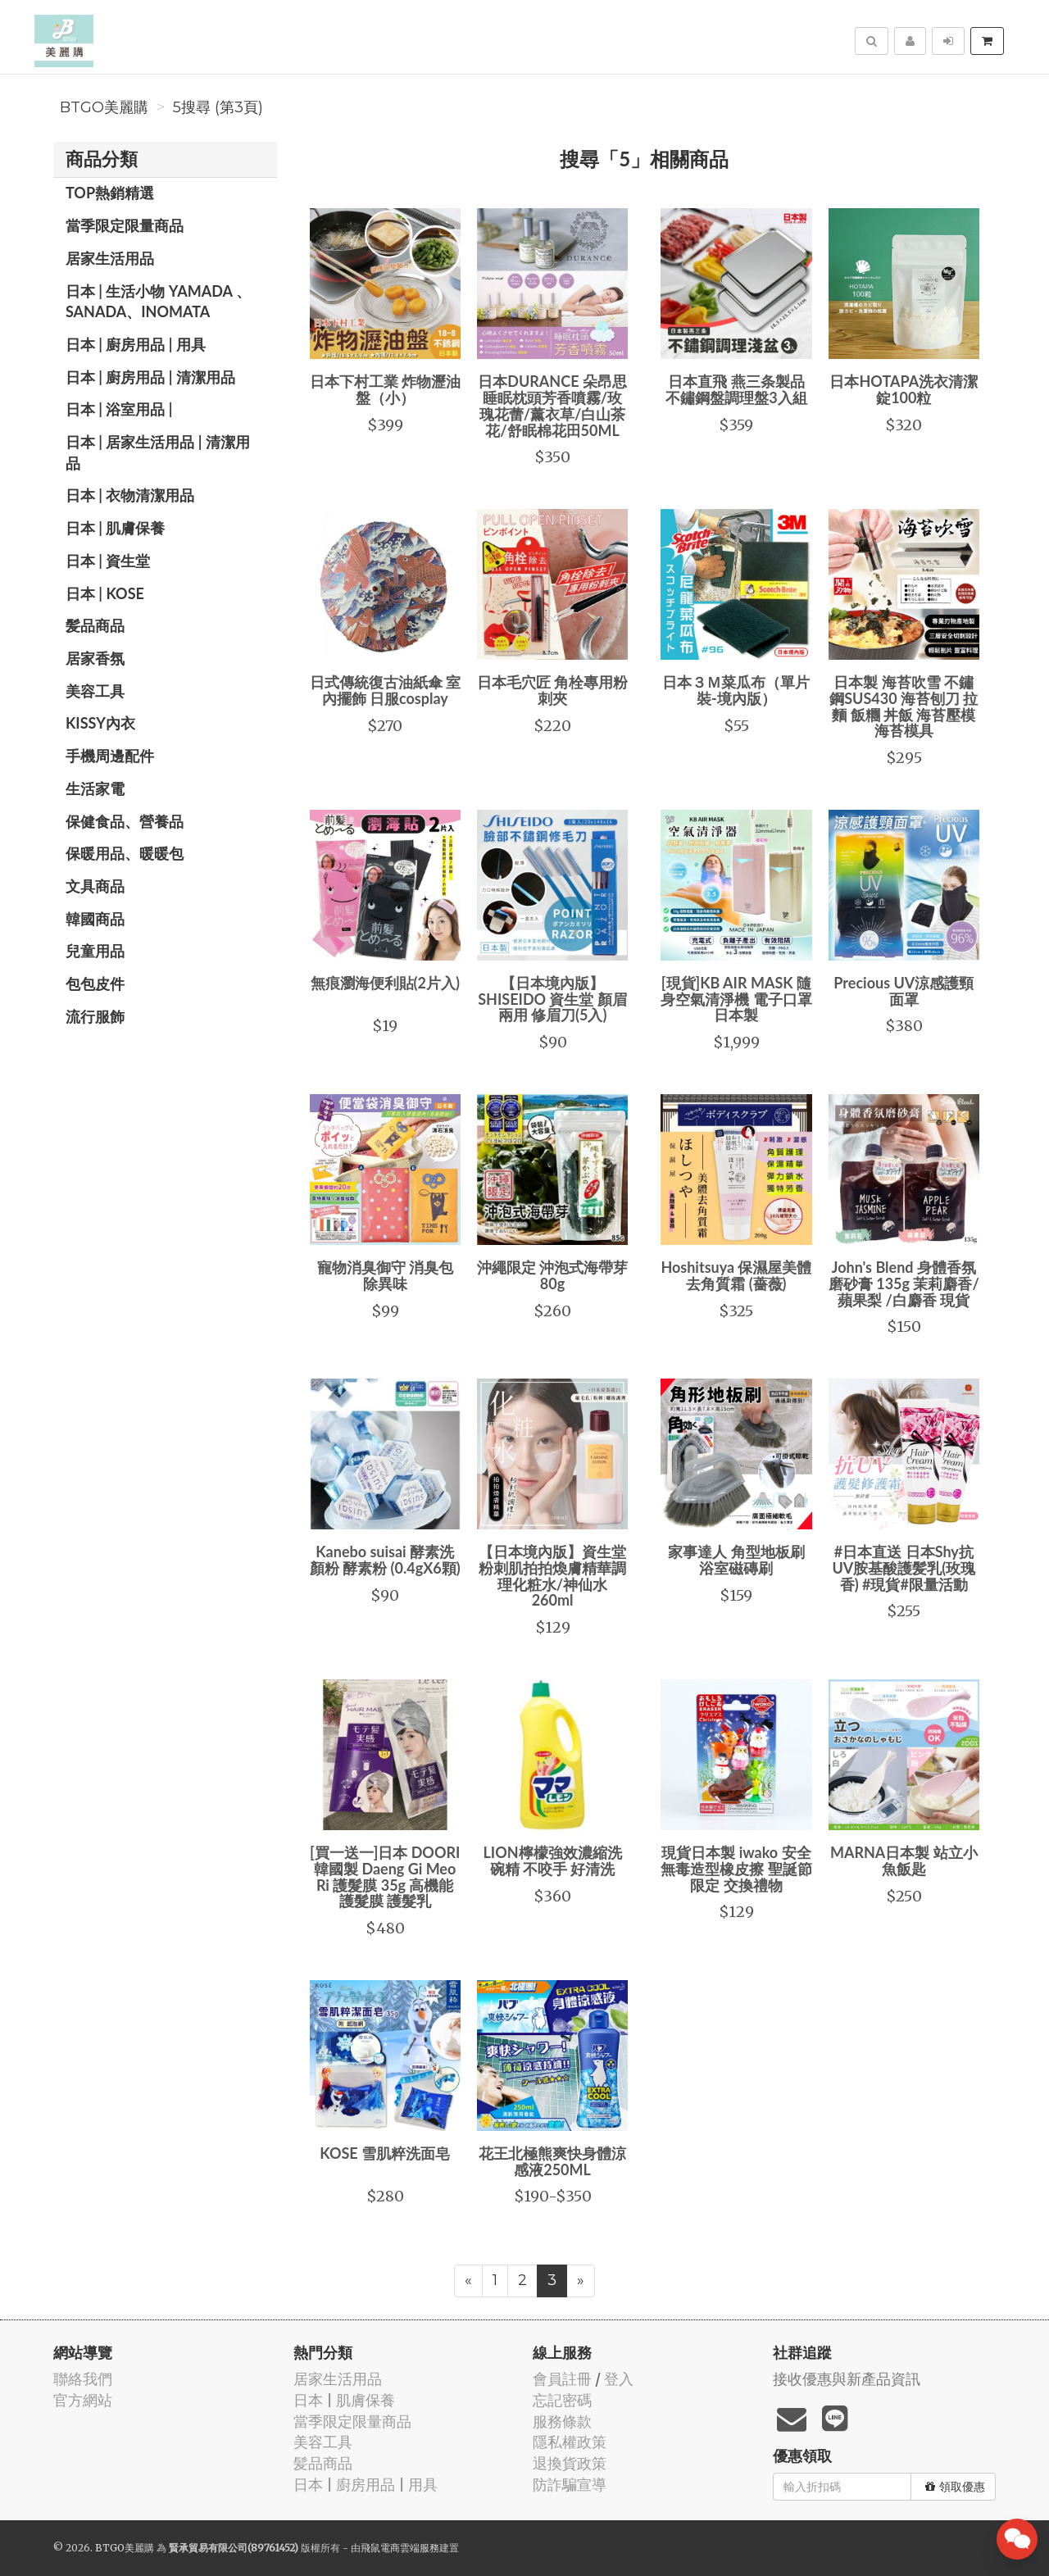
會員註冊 (562, 2378)
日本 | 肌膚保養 (115, 528)
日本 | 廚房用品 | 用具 (136, 344)
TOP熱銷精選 (110, 193)
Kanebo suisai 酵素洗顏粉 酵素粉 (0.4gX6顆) (385, 1559)
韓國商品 (95, 919)
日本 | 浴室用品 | (119, 409)
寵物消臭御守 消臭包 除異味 (385, 1275)
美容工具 (95, 691)
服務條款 (562, 2421)
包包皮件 (95, 984)
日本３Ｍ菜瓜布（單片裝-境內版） (736, 690)
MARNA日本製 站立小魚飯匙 (904, 1860)
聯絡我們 (82, 2378)
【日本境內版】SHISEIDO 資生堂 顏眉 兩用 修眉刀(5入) (552, 999)
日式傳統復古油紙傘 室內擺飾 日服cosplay (385, 690)
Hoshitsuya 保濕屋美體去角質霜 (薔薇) (736, 1275)
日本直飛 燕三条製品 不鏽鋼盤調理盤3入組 (735, 389)
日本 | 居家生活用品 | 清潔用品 (158, 452)
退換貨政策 (569, 2463)
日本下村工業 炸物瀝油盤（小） (385, 389)
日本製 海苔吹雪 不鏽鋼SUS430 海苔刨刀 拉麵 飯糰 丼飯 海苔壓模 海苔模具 (903, 706)
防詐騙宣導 (569, 2484)
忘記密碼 (562, 2400)
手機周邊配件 (110, 756)
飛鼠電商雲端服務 (400, 2548)
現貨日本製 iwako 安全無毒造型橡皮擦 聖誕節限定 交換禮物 (736, 1868)
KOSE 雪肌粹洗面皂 (385, 2153)
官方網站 (82, 2400)
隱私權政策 (569, 2442)
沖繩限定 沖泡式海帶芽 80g (552, 1275)
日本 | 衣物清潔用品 (130, 495)
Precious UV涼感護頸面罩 (903, 991)
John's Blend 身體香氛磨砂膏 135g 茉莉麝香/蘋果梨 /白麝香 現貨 (904, 1283)
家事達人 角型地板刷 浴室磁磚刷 (736, 1559)
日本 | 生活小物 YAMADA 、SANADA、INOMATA (158, 301)
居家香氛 (95, 658)
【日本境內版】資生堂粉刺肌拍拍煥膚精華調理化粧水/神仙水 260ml (552, 1575)
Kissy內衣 (100, 723)
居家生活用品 (110, 258)
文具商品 (95, 886)
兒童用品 (95, 951)
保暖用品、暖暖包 (125, 853)
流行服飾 (95, 1016)
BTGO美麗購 (104, 107)
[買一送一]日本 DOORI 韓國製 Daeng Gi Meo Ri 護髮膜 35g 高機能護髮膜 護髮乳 (385, 1876)
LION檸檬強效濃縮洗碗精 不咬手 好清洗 (553, 1860)
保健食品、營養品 (125, 821)
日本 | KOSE (105, 593)
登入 (618, 2378)
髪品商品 (95, 625)
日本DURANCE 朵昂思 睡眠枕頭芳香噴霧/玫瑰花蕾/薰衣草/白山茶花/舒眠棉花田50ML (552, 405)
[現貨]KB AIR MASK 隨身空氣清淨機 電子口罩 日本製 (736, 999)
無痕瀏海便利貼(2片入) (385, 983)
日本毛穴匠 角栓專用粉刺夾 (552, 690)
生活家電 (95, 788)
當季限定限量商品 (125, 225)
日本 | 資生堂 (108, 561)
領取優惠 (955, 2486)
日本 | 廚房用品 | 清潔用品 (150, 377)
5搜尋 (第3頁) (218, 107)
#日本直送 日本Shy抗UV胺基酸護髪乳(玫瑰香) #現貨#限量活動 (903, 1567)
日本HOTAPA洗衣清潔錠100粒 (903, 389)
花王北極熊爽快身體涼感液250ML (552, 2161)
